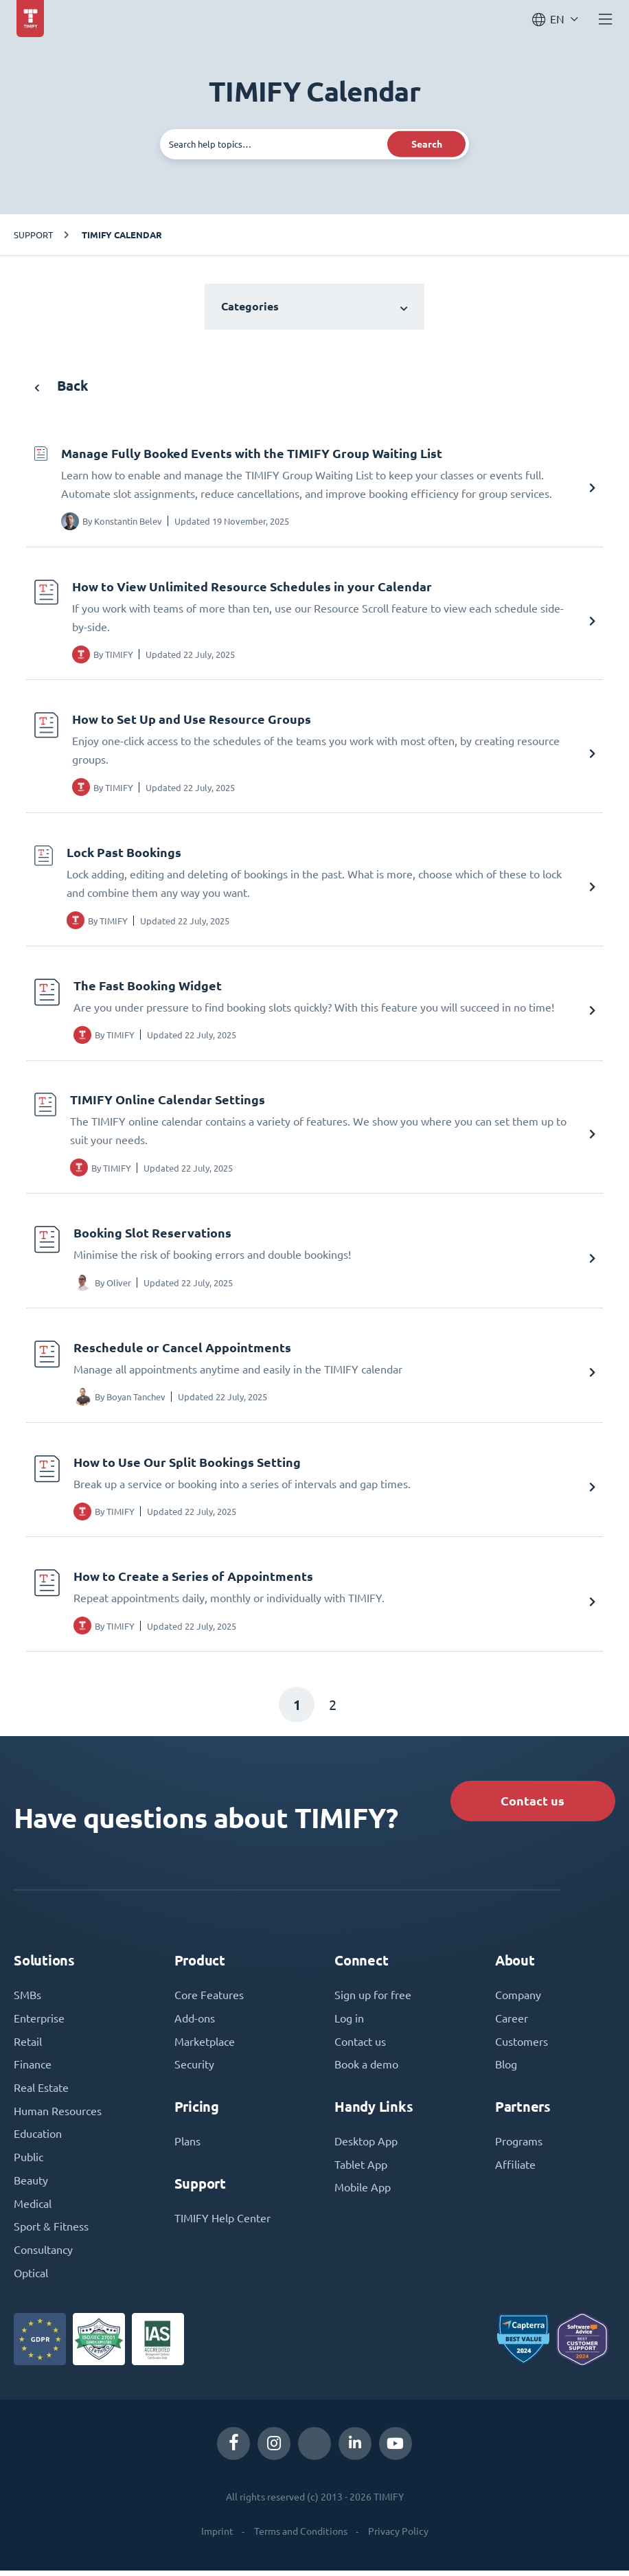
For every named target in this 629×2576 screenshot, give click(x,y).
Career (511, 2022)
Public (28, 2162)
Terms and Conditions (300, 2537)
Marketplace (204, 2046)
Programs (518, 2146)
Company (518, 1999)
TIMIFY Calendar (122, 234)
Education (38, 2139)
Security (194, 2069)
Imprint (217, 2537)
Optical (31, 2279)
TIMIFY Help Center (222, 2223)
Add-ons (194, 2022)
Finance (33, 2069)
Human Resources (58, 2116)
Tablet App (360, 2169)
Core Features (209, 1999)
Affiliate (515, 2169)
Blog (506, 2069)
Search (426, 144)
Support (33, 234)
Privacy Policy (398, 2537)
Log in (349, 2022)
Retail (28, 2046)
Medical (33, 2209)
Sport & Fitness (51, 2232)
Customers (521, 2046)
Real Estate (41, 2092)
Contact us (531, 1804)
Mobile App (362, 2193)
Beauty (31, 2186)
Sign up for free (372, 1999)
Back (61, 386)
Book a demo (366, 2069)
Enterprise (39, 2022)
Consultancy (43, 2256)
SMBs (27, 1999)
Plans (187, 2146)
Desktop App (366, 2146)
